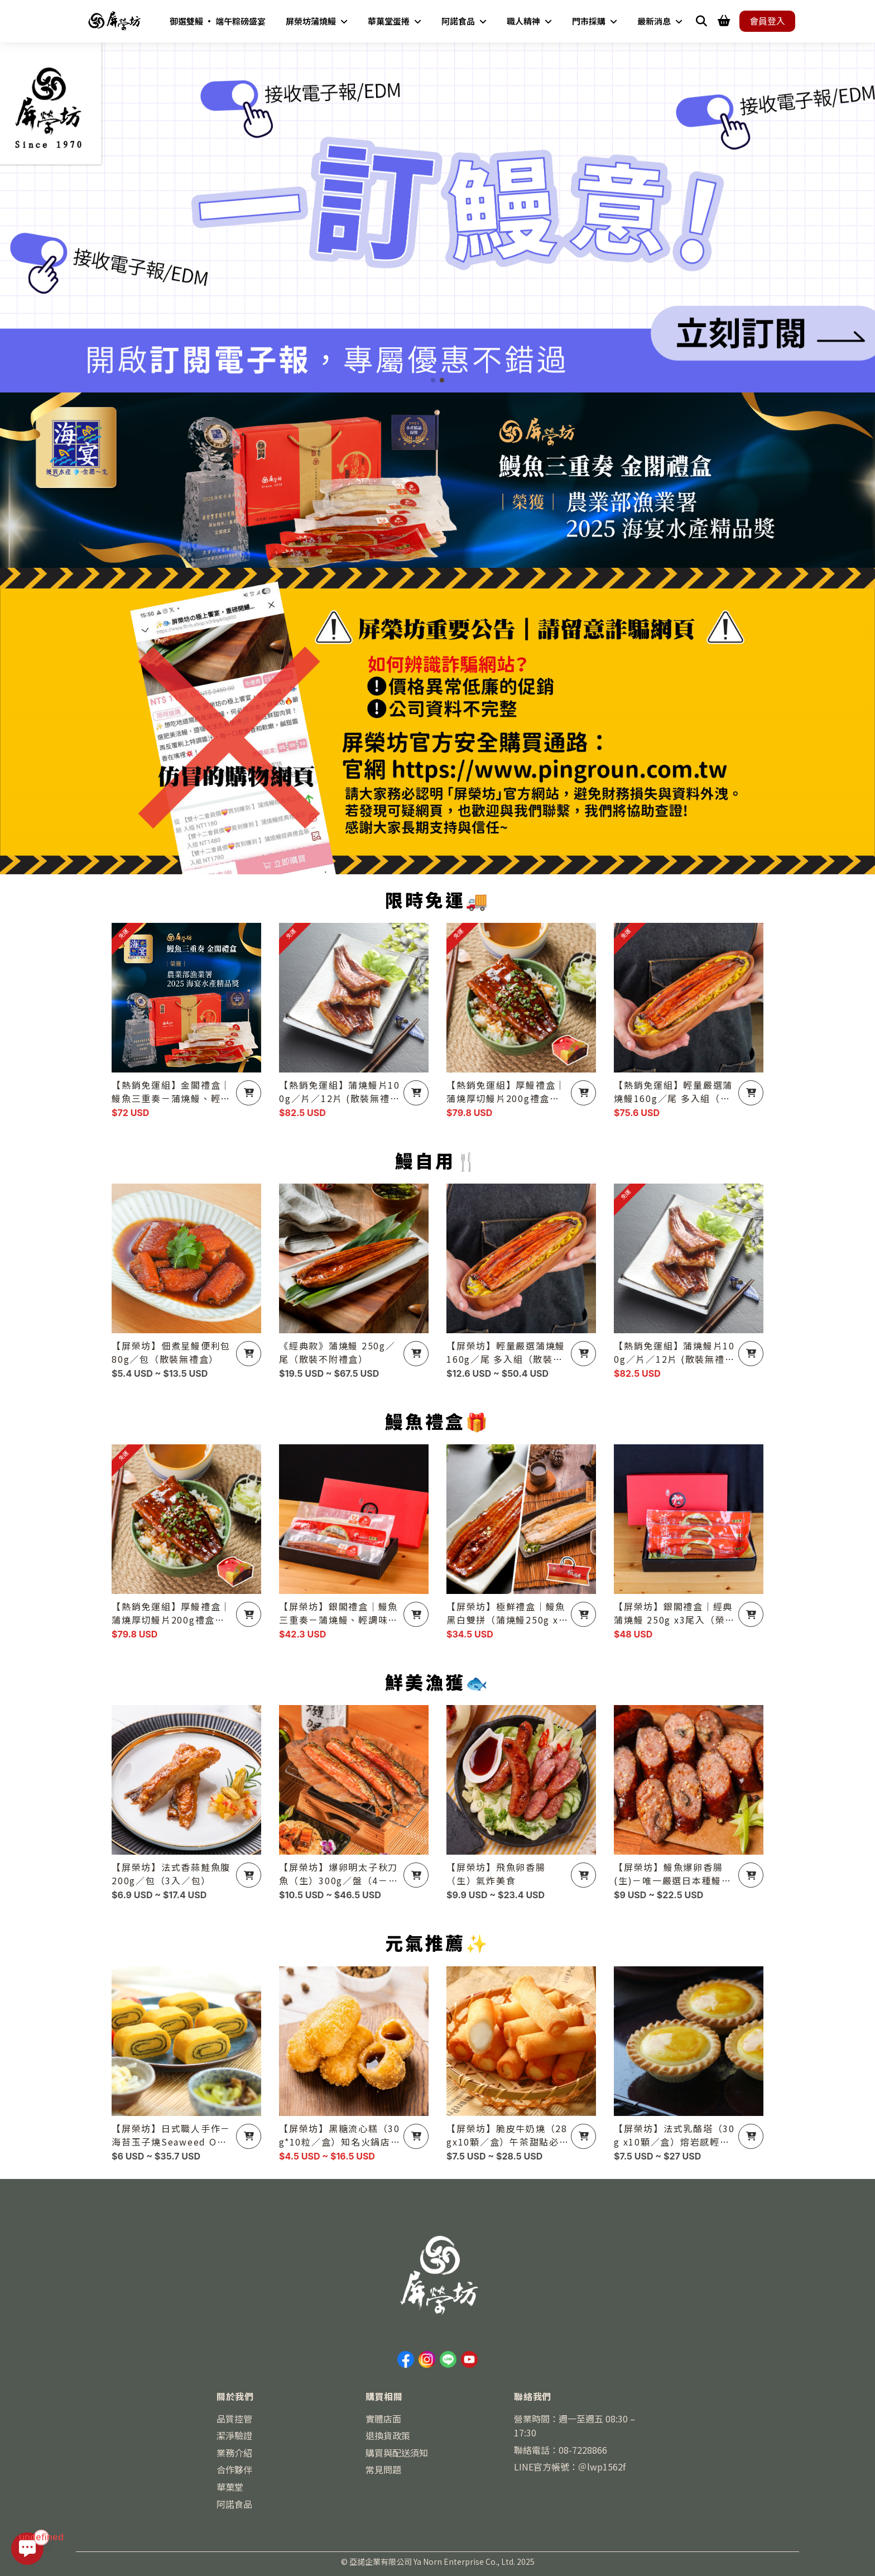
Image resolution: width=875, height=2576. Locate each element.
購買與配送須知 (397, 2452)
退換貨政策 (388, 2435)
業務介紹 (234, 2452)
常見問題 (383, 2469)
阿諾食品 (464, 21)
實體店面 (383, 2418)
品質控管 (234, 2418)
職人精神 (529, 21)
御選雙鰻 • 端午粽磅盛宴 (218, 21)
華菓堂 (230, 2486)
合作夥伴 (234, 2469)
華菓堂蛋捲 (394, 21)
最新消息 (659, 21)
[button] (433, 380)
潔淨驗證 (234, 2435)
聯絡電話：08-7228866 (560, 2450)
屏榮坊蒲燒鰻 (317, 21)
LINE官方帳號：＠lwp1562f (570, 2466)
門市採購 (594, 21)
